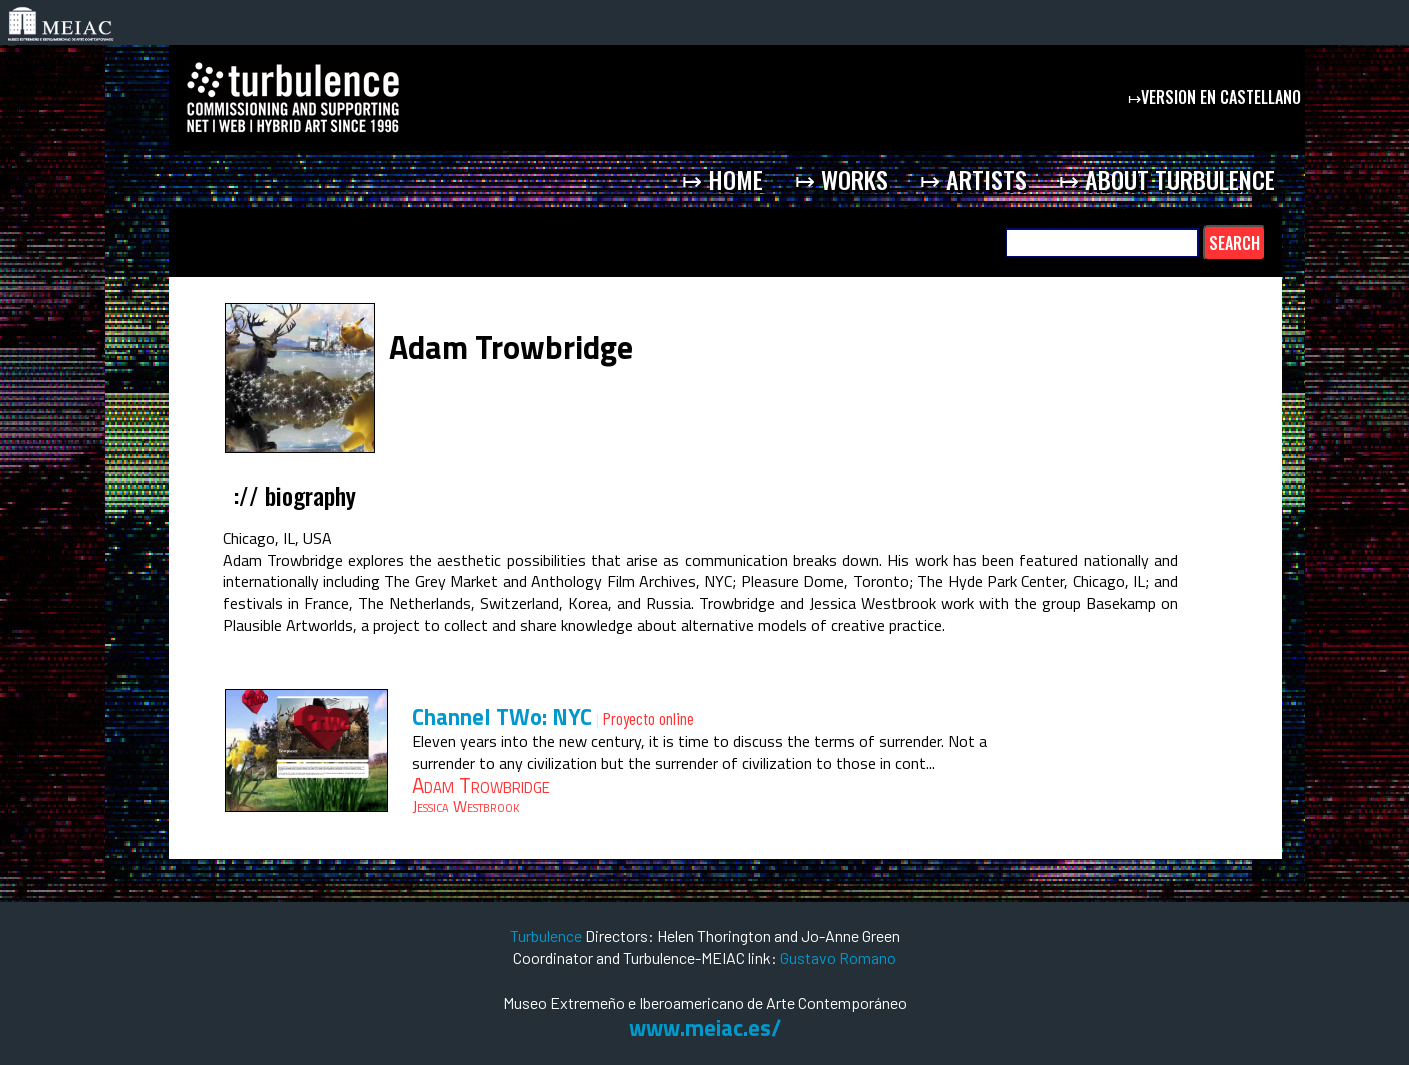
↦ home (722, 179)
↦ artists (973, 179)
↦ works (841, 179)
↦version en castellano (1216, 97)
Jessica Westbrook (465, 806)
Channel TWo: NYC (502, 717)
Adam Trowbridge (481, 785)
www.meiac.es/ (705, 1028)
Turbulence (547, 935)
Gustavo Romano (838, 957)
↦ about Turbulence (1167, 179)
